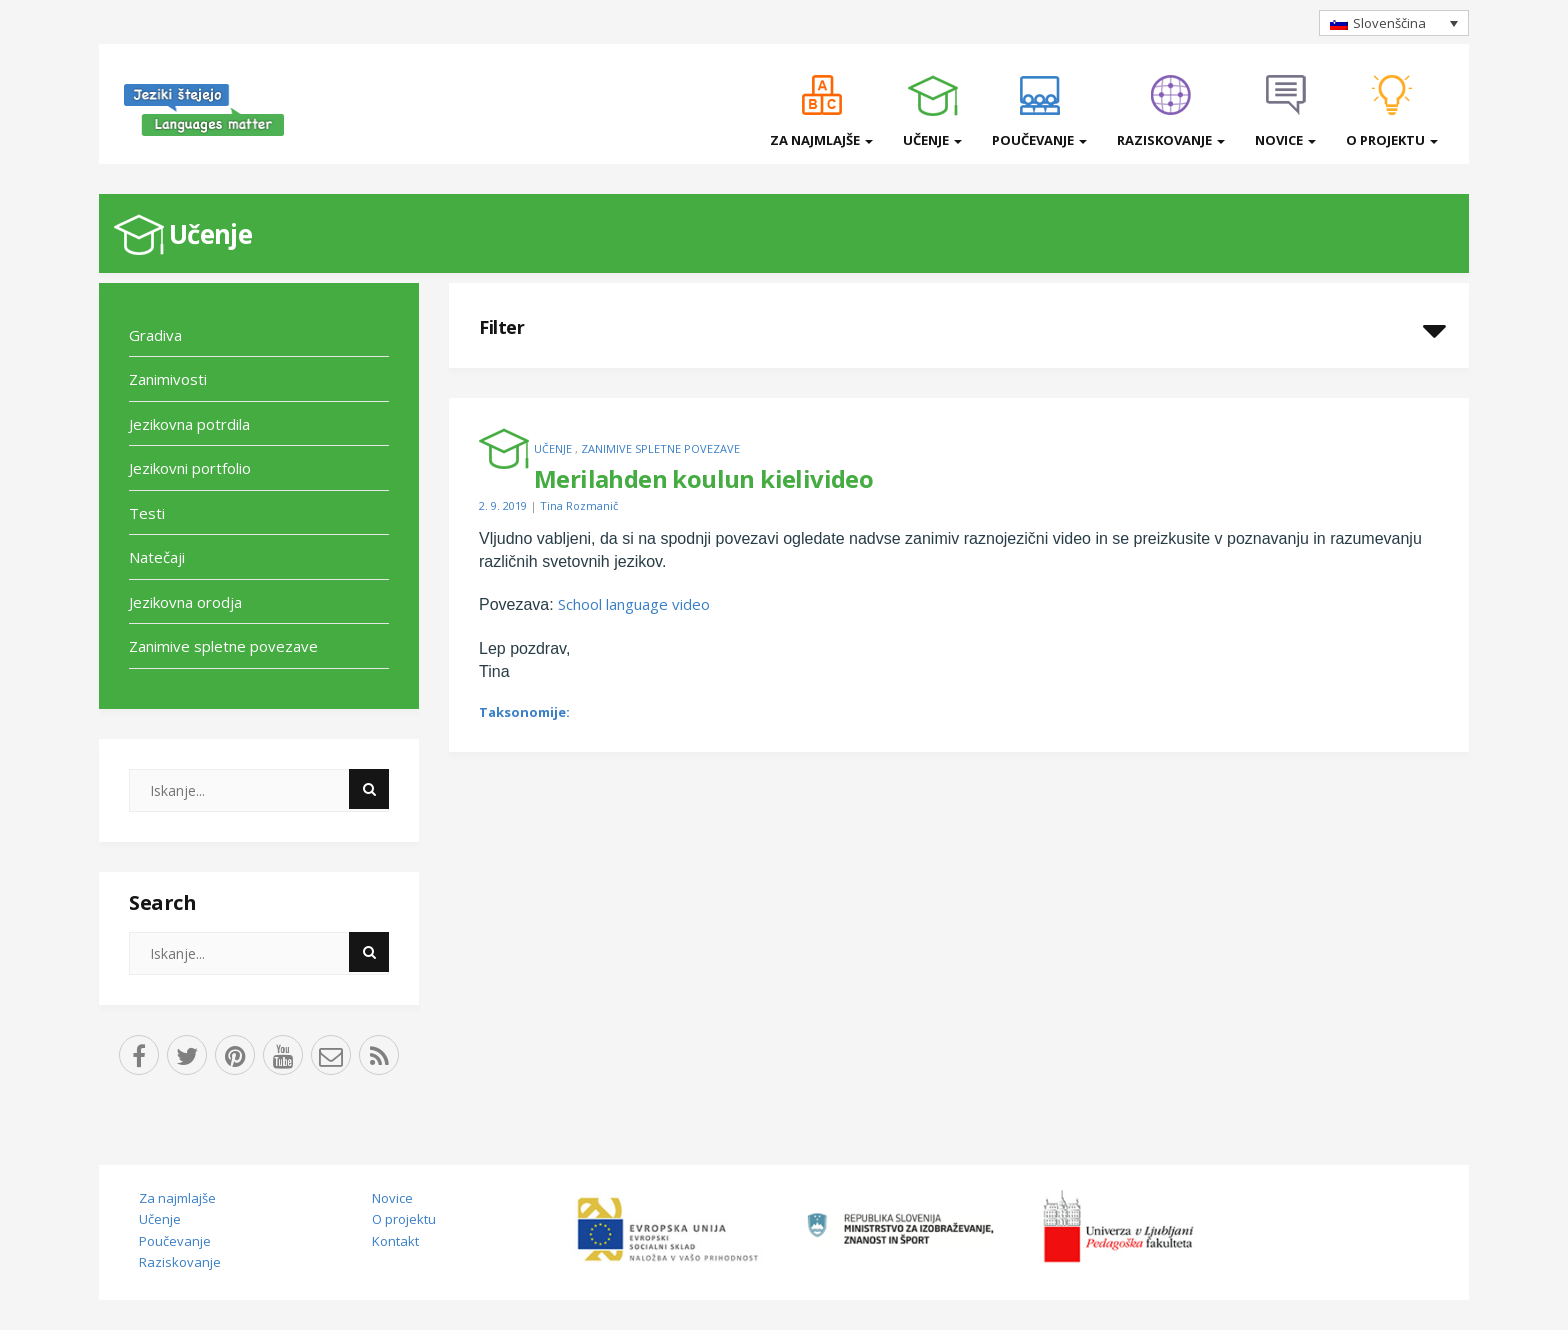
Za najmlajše (821, 140)
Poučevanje (1039, 140)
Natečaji (157, 557)
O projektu (1392, 140)
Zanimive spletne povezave (223, 646)
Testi (147, 513)
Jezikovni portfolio (190, 468)
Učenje (932, 140)
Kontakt (395, 1241)
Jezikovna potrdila (189, 424)
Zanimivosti (168, 379)
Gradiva (155, 335)
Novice (1285, 140)
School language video (634, 604)
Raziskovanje (1171, 140)
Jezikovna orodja (185, 602)
